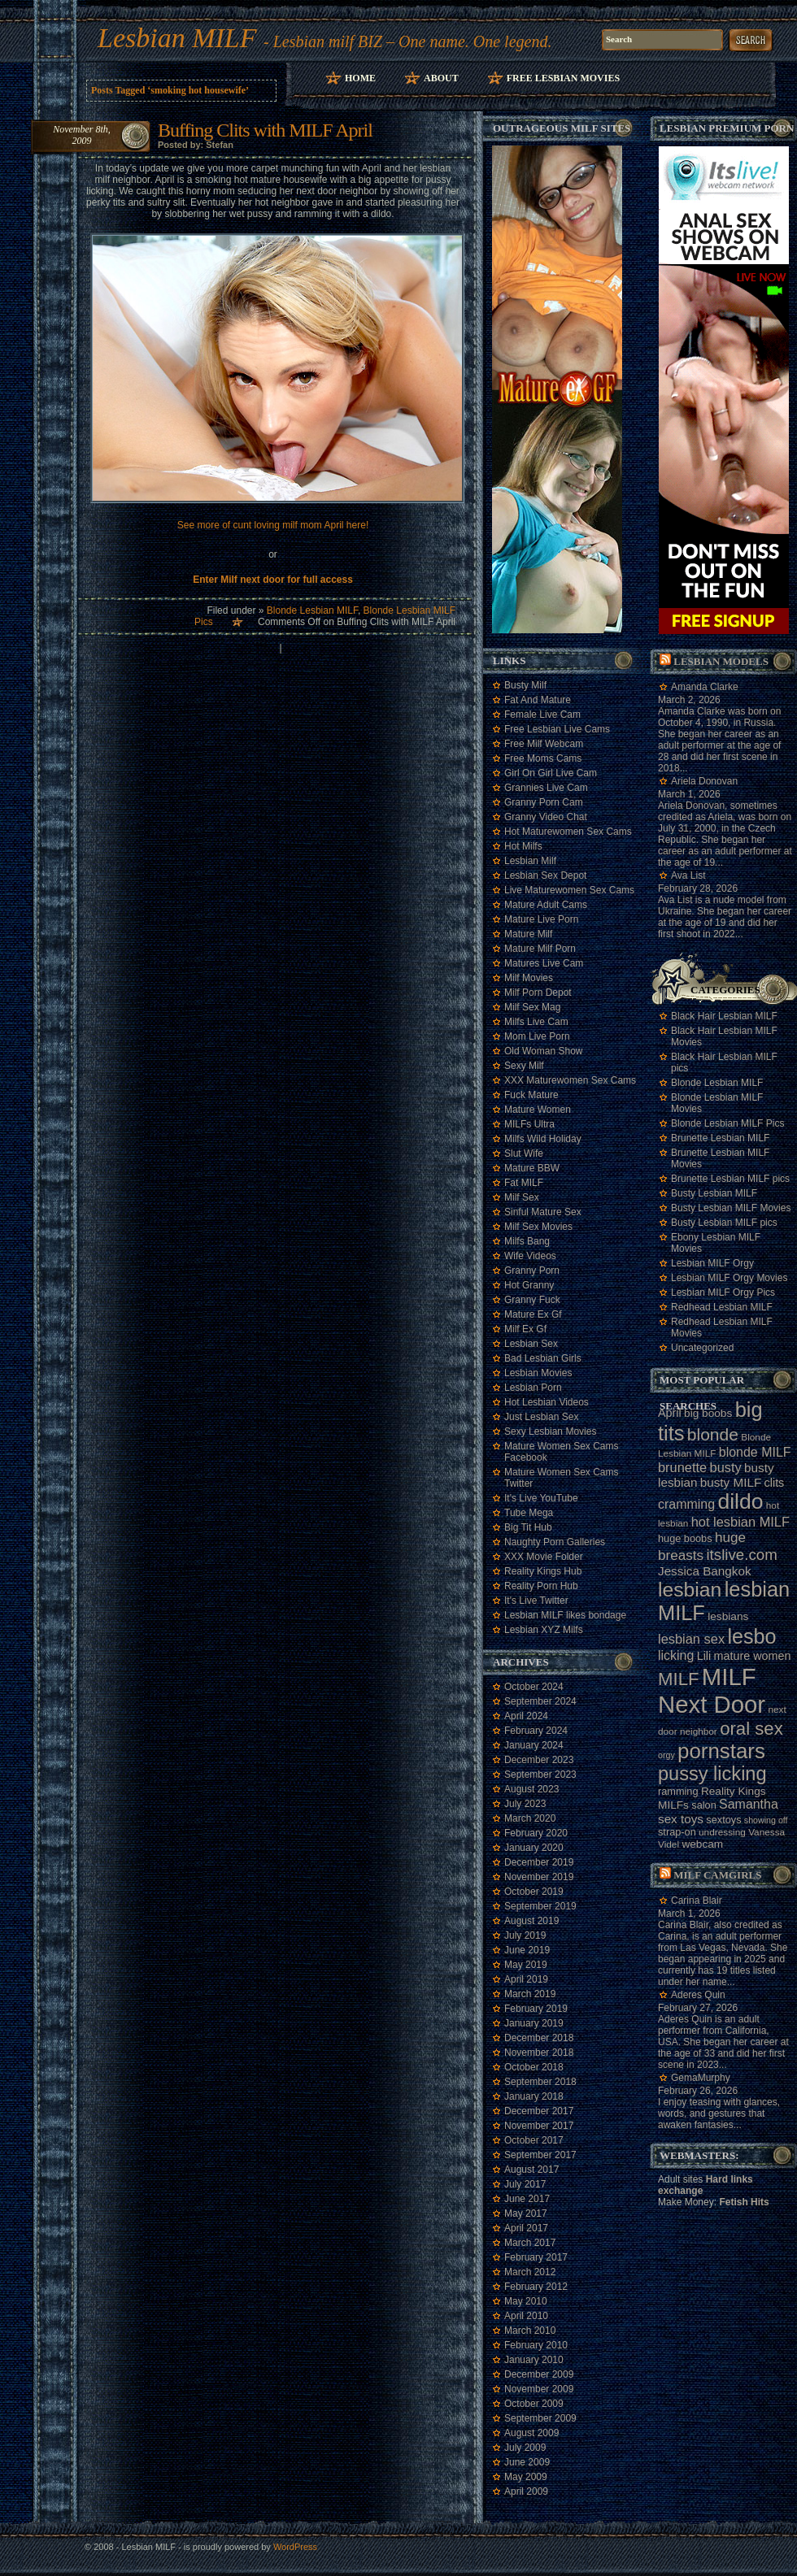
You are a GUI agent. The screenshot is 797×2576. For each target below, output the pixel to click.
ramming (678, 1791)
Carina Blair (696, 1900)
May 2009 (525, 2477)
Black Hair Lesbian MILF (724, 1016)
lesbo (751, 1636)
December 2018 (538, 2038)
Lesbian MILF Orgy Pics (723, 1292)
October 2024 (534, 1686)
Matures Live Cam (543, 963)
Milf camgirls (717, 1875)
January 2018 (534, 2096)
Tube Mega (528, 1512)
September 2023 (540, 1774)
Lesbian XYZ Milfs (543, 1630)
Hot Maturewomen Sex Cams (568, 831)
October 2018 (534, 2067)
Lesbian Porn (533, 1387)
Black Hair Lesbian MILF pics (724, 1062)
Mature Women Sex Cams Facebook (561, 1451)
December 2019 (538, 1862)
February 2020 (536, 1833)
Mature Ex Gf (533, 1314)
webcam (702, 1844)
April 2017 (526, 2228)
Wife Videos (530, 1256)
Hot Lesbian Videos (546, 1402)
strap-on (677, 1832)
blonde (712, 1434)
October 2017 (534, 2140)
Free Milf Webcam (543, 743)
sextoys (723, 1820)
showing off (766, 1820)
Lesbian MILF (177, 38)
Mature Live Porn (541, 919)
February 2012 (536, 2286)
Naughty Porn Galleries (554, 1542)
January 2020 (534, 1847)
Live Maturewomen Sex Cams (569, 890)
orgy (666, 1755)
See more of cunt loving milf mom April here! (272, 525)
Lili (704, 1655)
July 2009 (525, 2447)
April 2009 (526, 2491)
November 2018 (538, 2052)
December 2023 (538, 1760)
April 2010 (526, 2316)
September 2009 (540, 2418)
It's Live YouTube (541, 1498)
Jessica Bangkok (704, 1571)
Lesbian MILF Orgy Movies (729, 1278)
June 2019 (527, 1950)
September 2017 (540, 2155)
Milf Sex (521, 1197)
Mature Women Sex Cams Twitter (561, 1477)
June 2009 (527, 2462)
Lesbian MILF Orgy (712, 1263)
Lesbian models (721, 661)
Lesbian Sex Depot (545, 875)
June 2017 (527, 2199)
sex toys (680, 1819)
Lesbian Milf (530, 861)
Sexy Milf (524, 1065)
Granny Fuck (532, 1299)
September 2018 (540, 2081)
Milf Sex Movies (538, 1226)
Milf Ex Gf (525, 1329)
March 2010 (529, 2330)
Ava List (688, 875)
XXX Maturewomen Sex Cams (570, 1080)
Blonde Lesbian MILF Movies (717, 1103)
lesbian (689, 1590)
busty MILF (731, 1482)
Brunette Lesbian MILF (720, 1138)
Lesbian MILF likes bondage (565, 1615)
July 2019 (525, 1935)
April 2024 (526, 1716)
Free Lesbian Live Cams (557, 729)
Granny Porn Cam (543, 802)
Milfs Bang (527, 1241)
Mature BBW (532, 1168)
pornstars (721, 1751)
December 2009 (538, 2374)
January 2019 (534, 2023)
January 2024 (534, 1745)
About (441, 78)
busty (726, 1467)
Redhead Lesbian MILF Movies (722, 1327)
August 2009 (531, 2433)
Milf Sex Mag (532, 1007)
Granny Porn (532, 1270)
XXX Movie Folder (543, 1556)
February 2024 (536, 1730)
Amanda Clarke (704, 687)
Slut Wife (523, 1153)
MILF (678, 1679)
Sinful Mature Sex (542, 1212)
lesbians (728, 1616)
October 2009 (534, 2403)
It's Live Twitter (536, 1600)
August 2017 (531, 2169)
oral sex (751, 1728)
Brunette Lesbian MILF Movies (720, 1158)
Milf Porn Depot (538, 992)
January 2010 (534, 2359)
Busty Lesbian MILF (714, 1193)
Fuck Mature (531, 1095)
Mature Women (537, 1109)
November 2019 (538, 1877)
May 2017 (525, 2213)
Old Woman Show (543, 1051)
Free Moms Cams (542, 758)
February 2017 (536, 2257)
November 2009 (538, 2389)
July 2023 (525, 1803)
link (783, 2322)
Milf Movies (528, 978)
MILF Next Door (711, 1690)
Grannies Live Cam (546, 787)
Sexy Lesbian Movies (550, 1431)
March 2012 (529, 2272)
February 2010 (536, 2345)
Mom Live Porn (537, 1036)
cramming (686, 1504)
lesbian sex (691, 1638)
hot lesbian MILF (740, 1521)
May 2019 (525, 1964)
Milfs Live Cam (536, 1021)
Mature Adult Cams (545, 904)
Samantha (748, 1804)
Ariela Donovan (704, 781)
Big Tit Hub (528, 1527)
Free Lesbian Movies (563, 78)
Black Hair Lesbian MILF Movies (724, 1036)
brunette (682, 1467)
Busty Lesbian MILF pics (724, 1222)
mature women (752, 1655)
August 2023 (531, 1789)
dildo (740, 1501)
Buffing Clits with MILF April (265, 130)
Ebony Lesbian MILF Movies (715, 1243)
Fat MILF (523, 1182)
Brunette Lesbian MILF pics (730, 1178)
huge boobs (685, 1538)
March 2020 (529, 1818)
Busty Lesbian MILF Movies (730, 1208)
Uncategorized (702, 1347)
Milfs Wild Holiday (542, 1139)
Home (360, 78)
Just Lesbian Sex (541, 1417)
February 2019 (536, 2008)
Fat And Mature (537, 700)
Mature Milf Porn (540, 948)
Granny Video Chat (545, 817)
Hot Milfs (523, 846)
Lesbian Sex (531, 1343)
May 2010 (525, 2301)
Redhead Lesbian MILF (722, 1307)
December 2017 (538, 2111)
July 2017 (525, 2184)
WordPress (295, 2547)
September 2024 (540, 1701)
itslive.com (741, 1554)
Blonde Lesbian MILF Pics (727, 1123)
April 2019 (526, 1979)
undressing (722, 1832)
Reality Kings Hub (542, 1571)
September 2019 (540, 1906)
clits (774, 1482)
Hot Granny (529, 1285)
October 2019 (534, 1891)
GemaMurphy (700, 2077)
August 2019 (531, 1921)
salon (703, 1805)
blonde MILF (755, 1452)
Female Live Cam (542, 714)
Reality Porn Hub (541, 1586)
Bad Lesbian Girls (542, 1358)
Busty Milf (525, 685)
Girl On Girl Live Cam (550, 773)
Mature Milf (528, 934)
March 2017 (529, 2242)
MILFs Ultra (529, 1124)
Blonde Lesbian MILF (312, 610)
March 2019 (529, 1994)
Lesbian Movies (538, 1373)
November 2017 (538, 2125)
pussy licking (712, 1773)
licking (676, 1655)
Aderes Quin (698, 1994)
